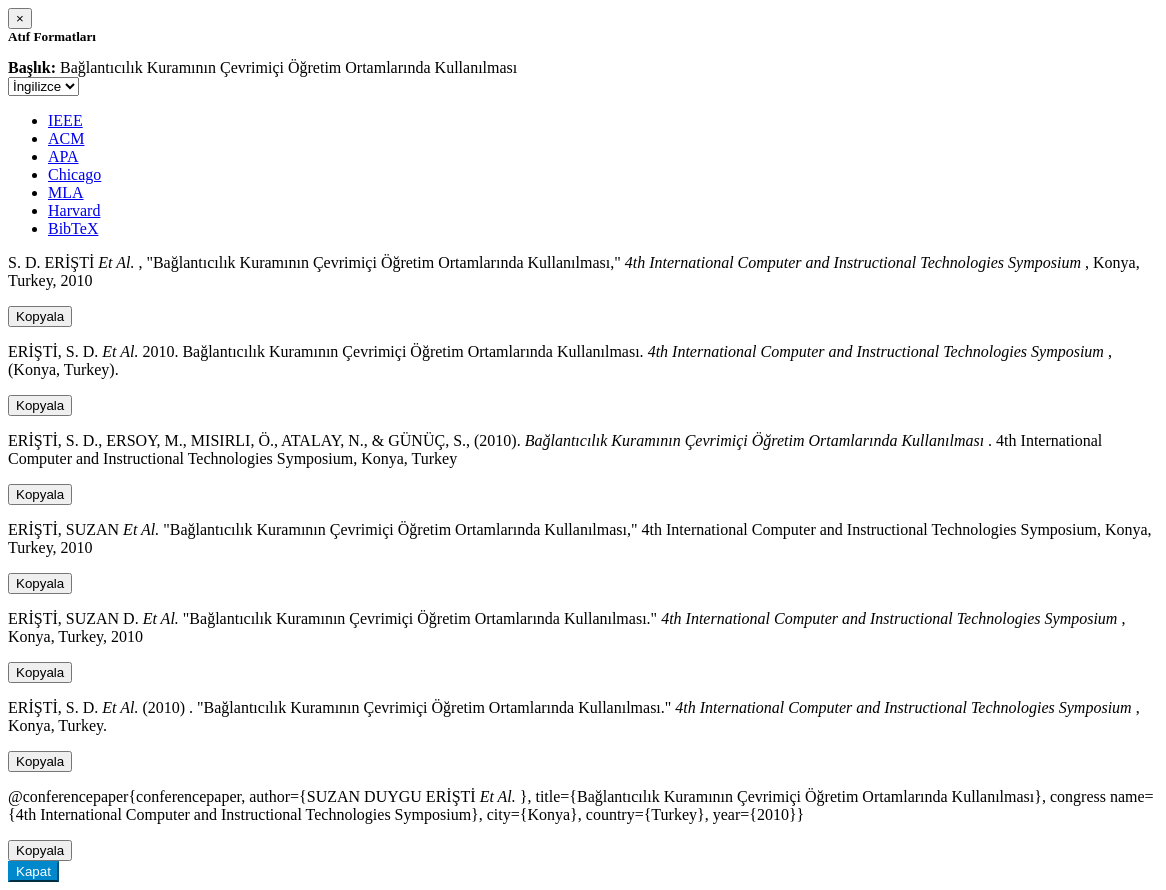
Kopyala (40, 316)
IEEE (65, 120)
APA (63, 156)
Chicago (74, 174)
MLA (66, 192)
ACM (66, 138)
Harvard (74, 210)
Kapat (33, 871)
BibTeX (73, 228)
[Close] (20, 18)
